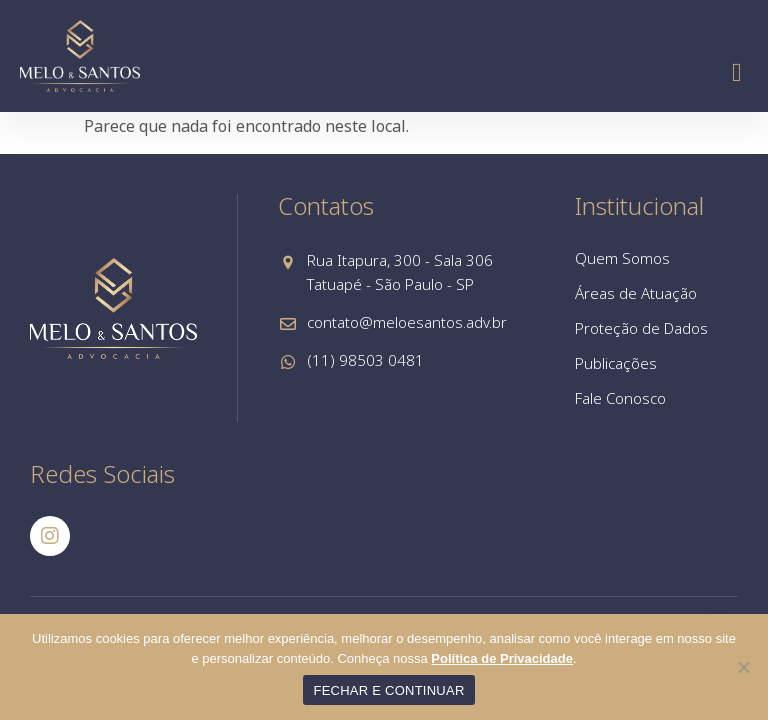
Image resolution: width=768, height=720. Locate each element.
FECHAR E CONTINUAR (388, 690)
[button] (736, 72)
